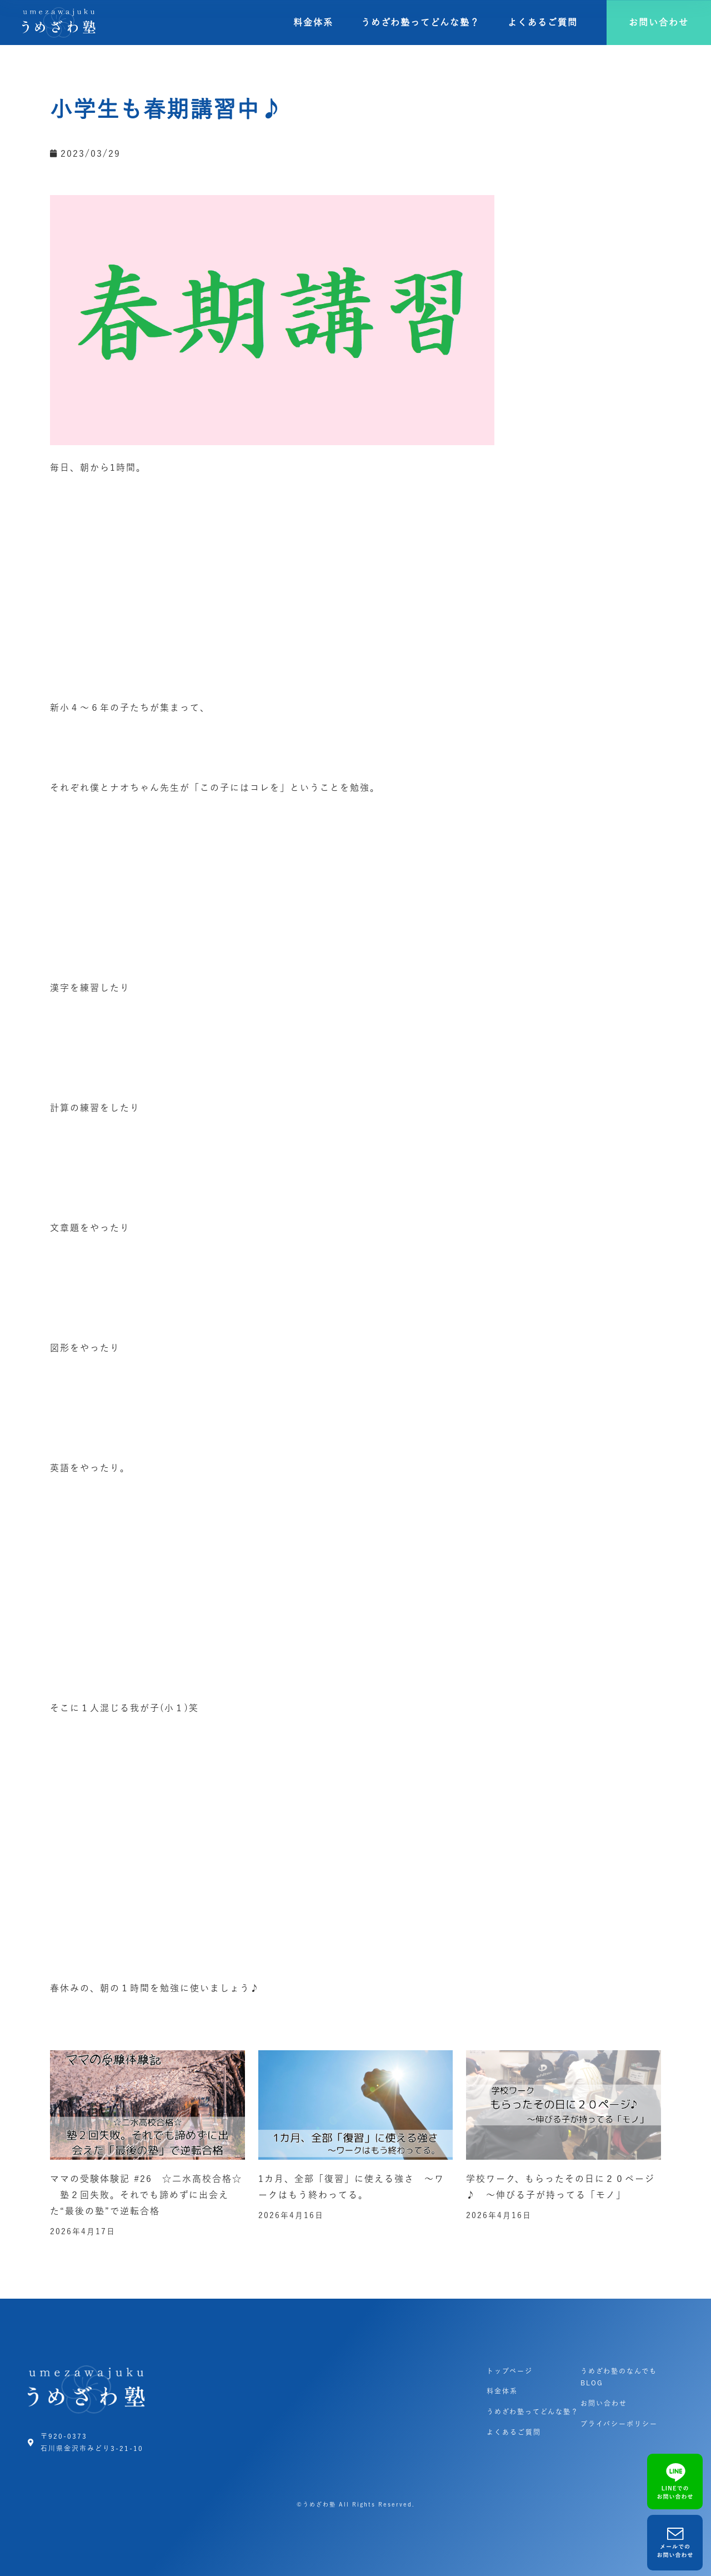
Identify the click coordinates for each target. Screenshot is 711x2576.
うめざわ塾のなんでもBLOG (618, 2377)
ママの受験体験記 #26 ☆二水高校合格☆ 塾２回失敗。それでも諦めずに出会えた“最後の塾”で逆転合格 (146, 2194)
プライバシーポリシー (619, 2423)
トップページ (510, 2371)
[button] (659, 22)
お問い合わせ (603, 2403)
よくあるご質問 (543, 22)
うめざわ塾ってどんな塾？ (420, 22)
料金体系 (313, 22)
